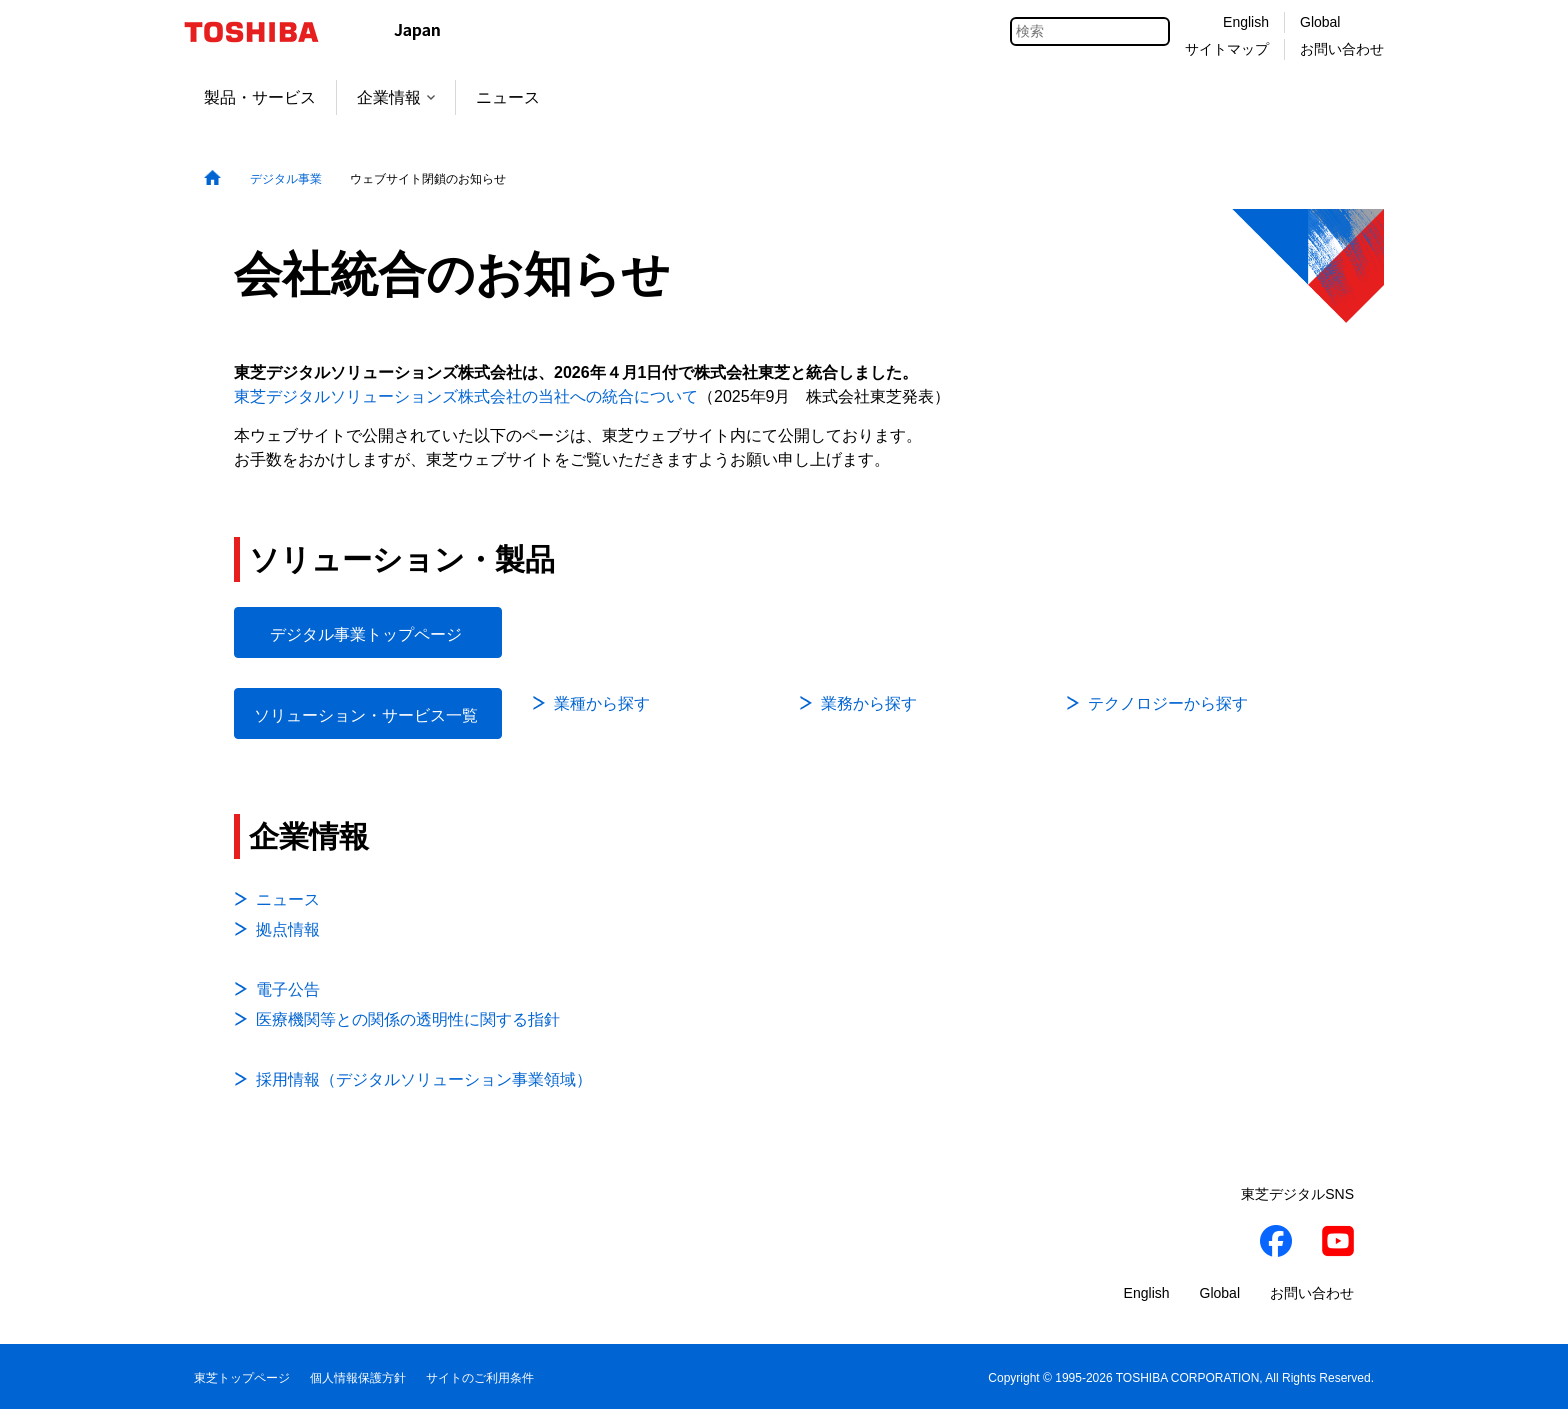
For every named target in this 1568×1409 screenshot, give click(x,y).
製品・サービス (260, 97)
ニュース (508, 97)
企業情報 (396, 97)
